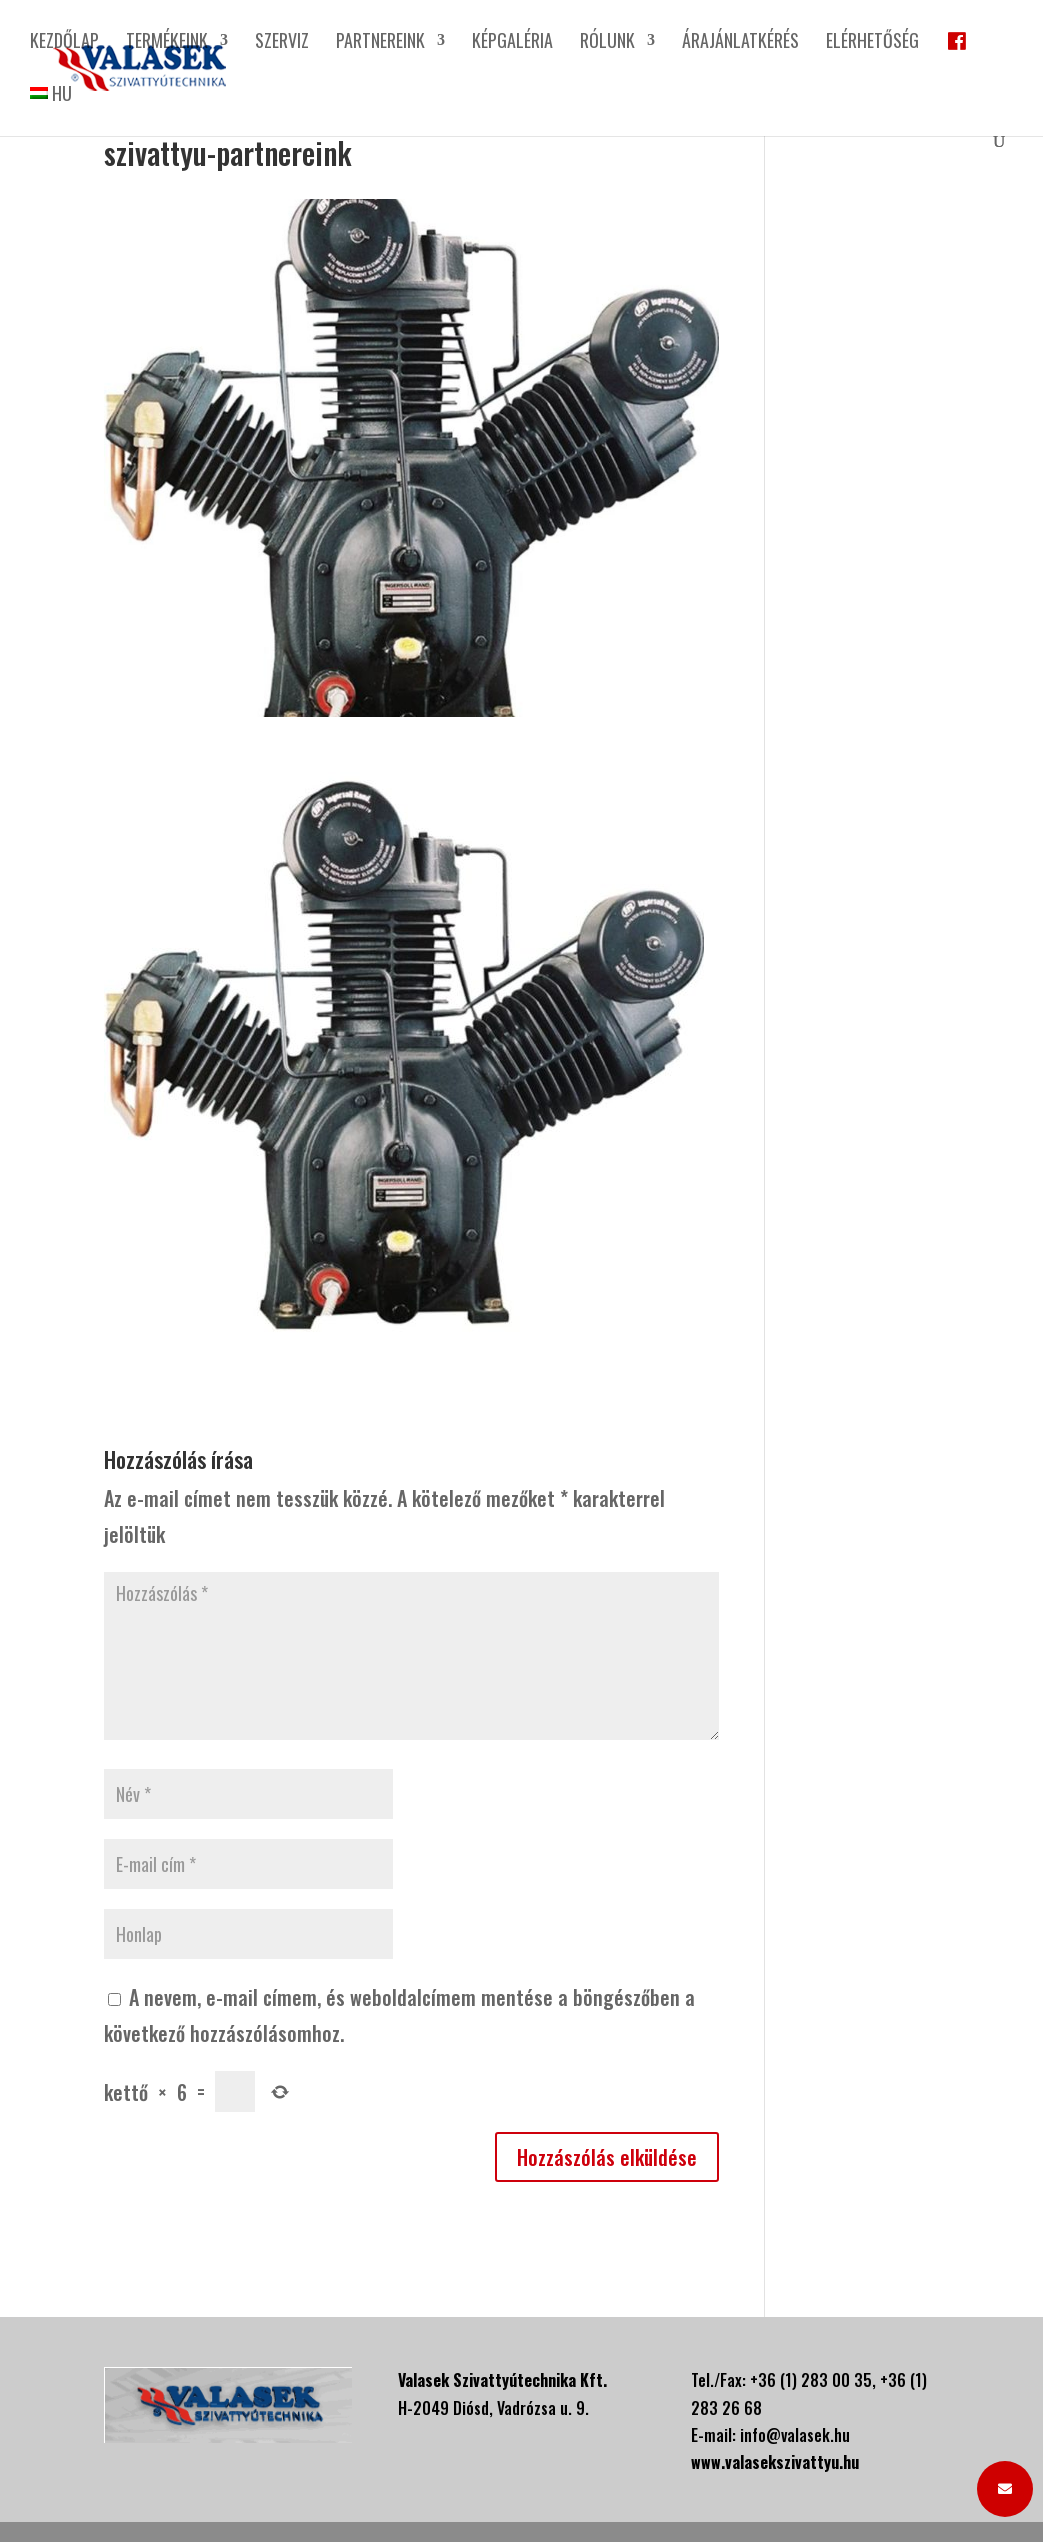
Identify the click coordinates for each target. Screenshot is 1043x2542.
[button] (1005, 2489)
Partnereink (380, 43)
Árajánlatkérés (740, 43)
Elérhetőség (872, 43)
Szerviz (282, 43)
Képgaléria (512, 43)
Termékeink (167, 43)
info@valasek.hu (795, 2435)
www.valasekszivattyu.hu (775, 2462)
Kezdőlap (64, 43)
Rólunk (607, 43)
